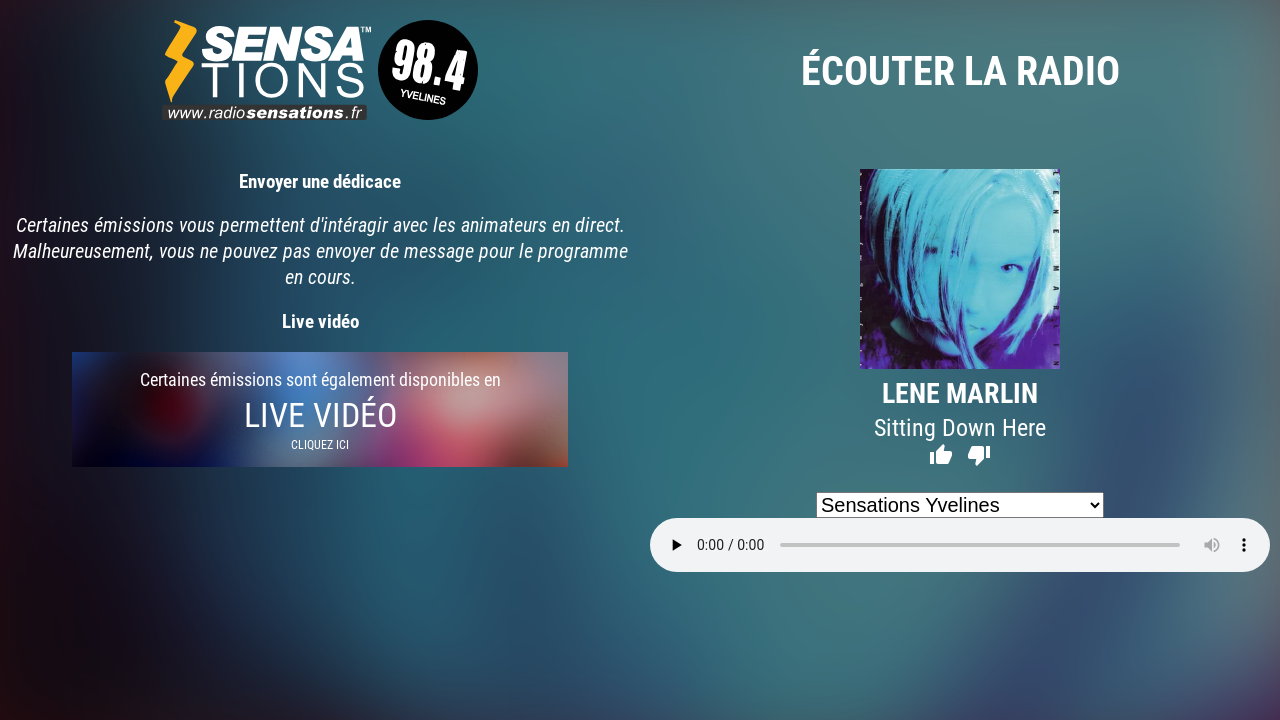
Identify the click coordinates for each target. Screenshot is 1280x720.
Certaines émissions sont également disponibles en (320, 409)
